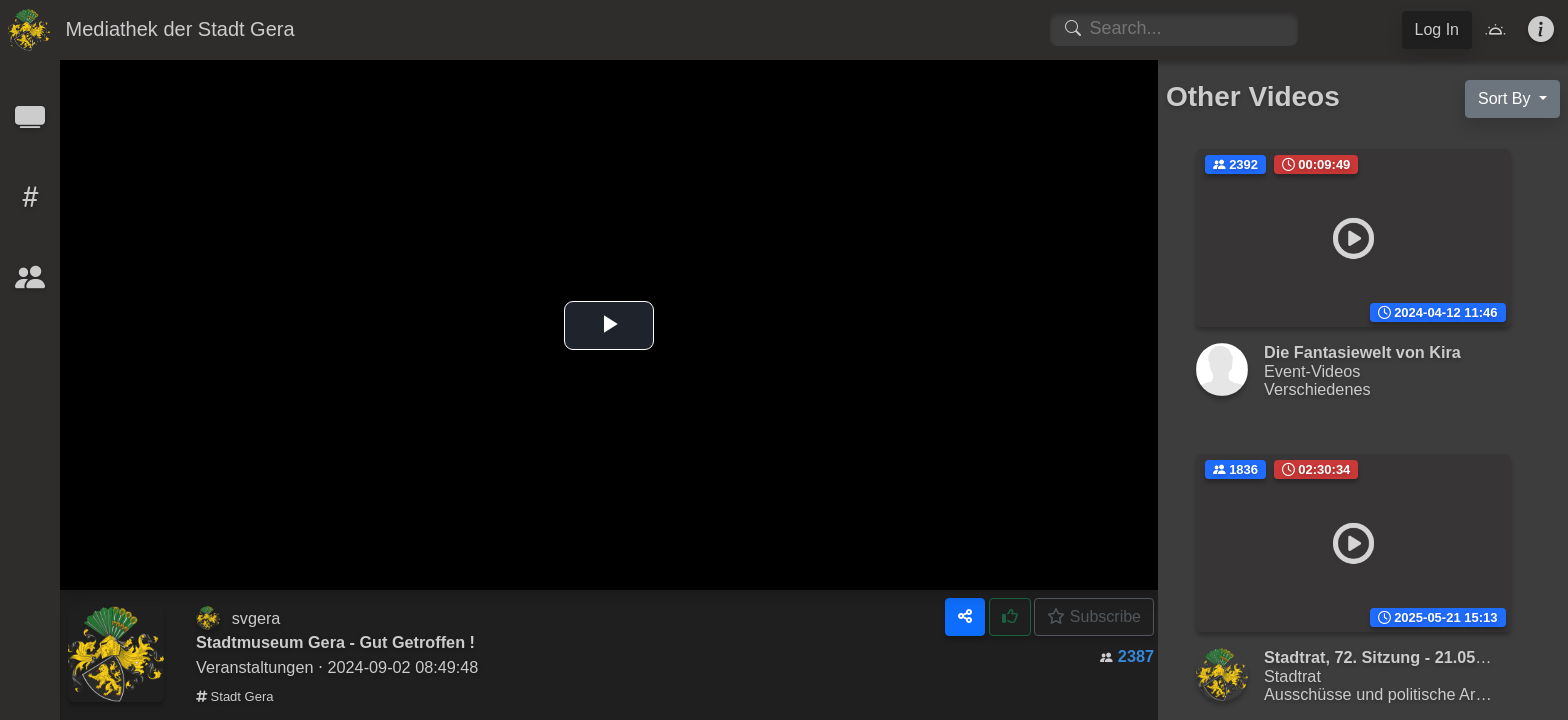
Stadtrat (1292, 676)
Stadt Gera (234, 696)
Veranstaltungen (254, 667)
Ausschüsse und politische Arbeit (1383, 694)
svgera (256, 618)
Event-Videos (1312, 371)
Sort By (1506, 98)
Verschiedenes (1317, 389)
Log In (1437, 29)
